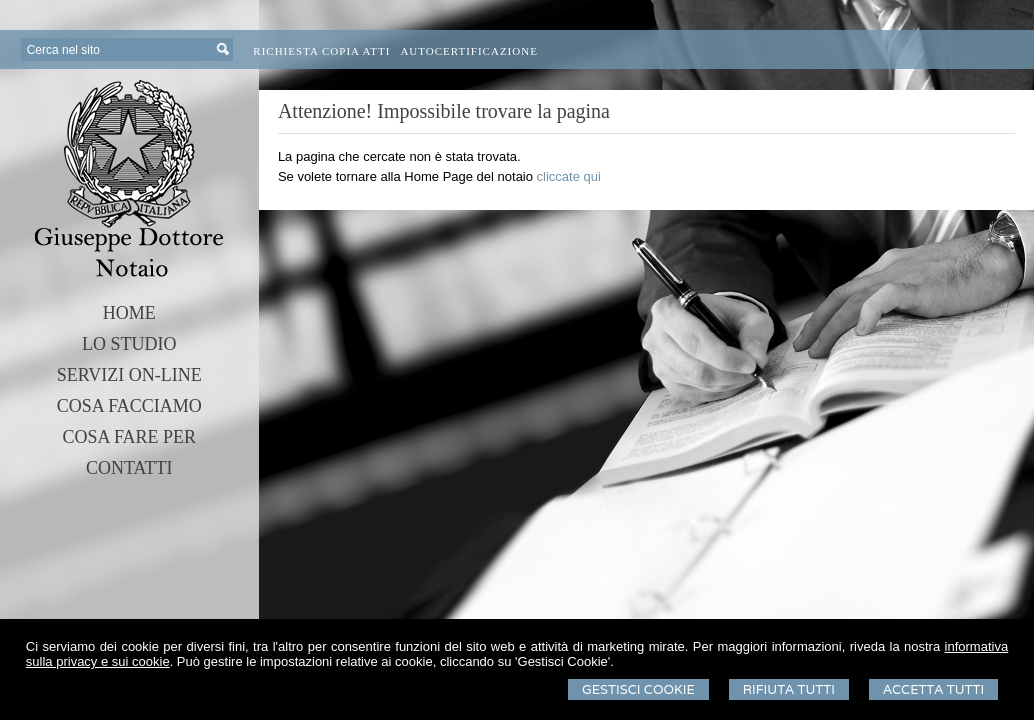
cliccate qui (569, 176)
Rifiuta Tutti (789, 689)
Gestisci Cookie (638, 689)
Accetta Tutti (933, 689)
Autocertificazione (469, 51)
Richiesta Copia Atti (321, 51)
